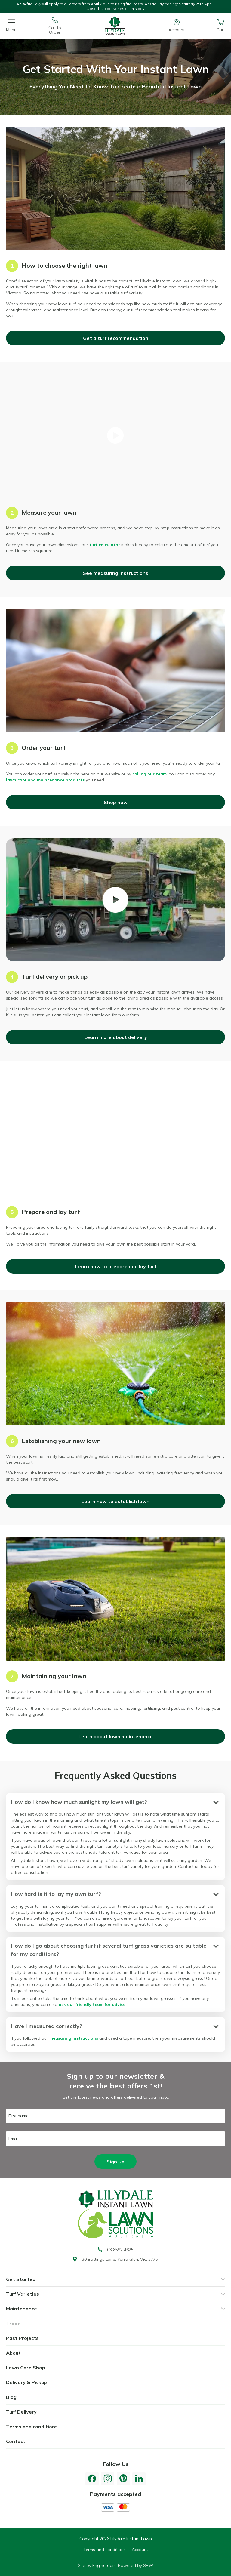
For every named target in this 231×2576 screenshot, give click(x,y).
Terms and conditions (32, 2426)
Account (140, 2549)
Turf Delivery (21, 2412)
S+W (148, 2565)
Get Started (20, 2279)
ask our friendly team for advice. (93, 2004)
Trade (13, 2323)
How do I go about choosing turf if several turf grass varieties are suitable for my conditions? (108, 1950)
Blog (11, 2397)
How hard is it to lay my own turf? (56, 1893)
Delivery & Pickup (26, 2382)
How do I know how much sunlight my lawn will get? (79, 1801)
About (13, 2353)
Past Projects (22, 2338)
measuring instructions (73, 2038)
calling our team (149, 774)
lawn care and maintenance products (45, 780)
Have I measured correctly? (46, 2026)
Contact (15, 2441)
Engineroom (104, 2565)
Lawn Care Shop (25, 2368)
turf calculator (104, 544)
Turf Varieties (22, 2294)
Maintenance (21, 2309)
